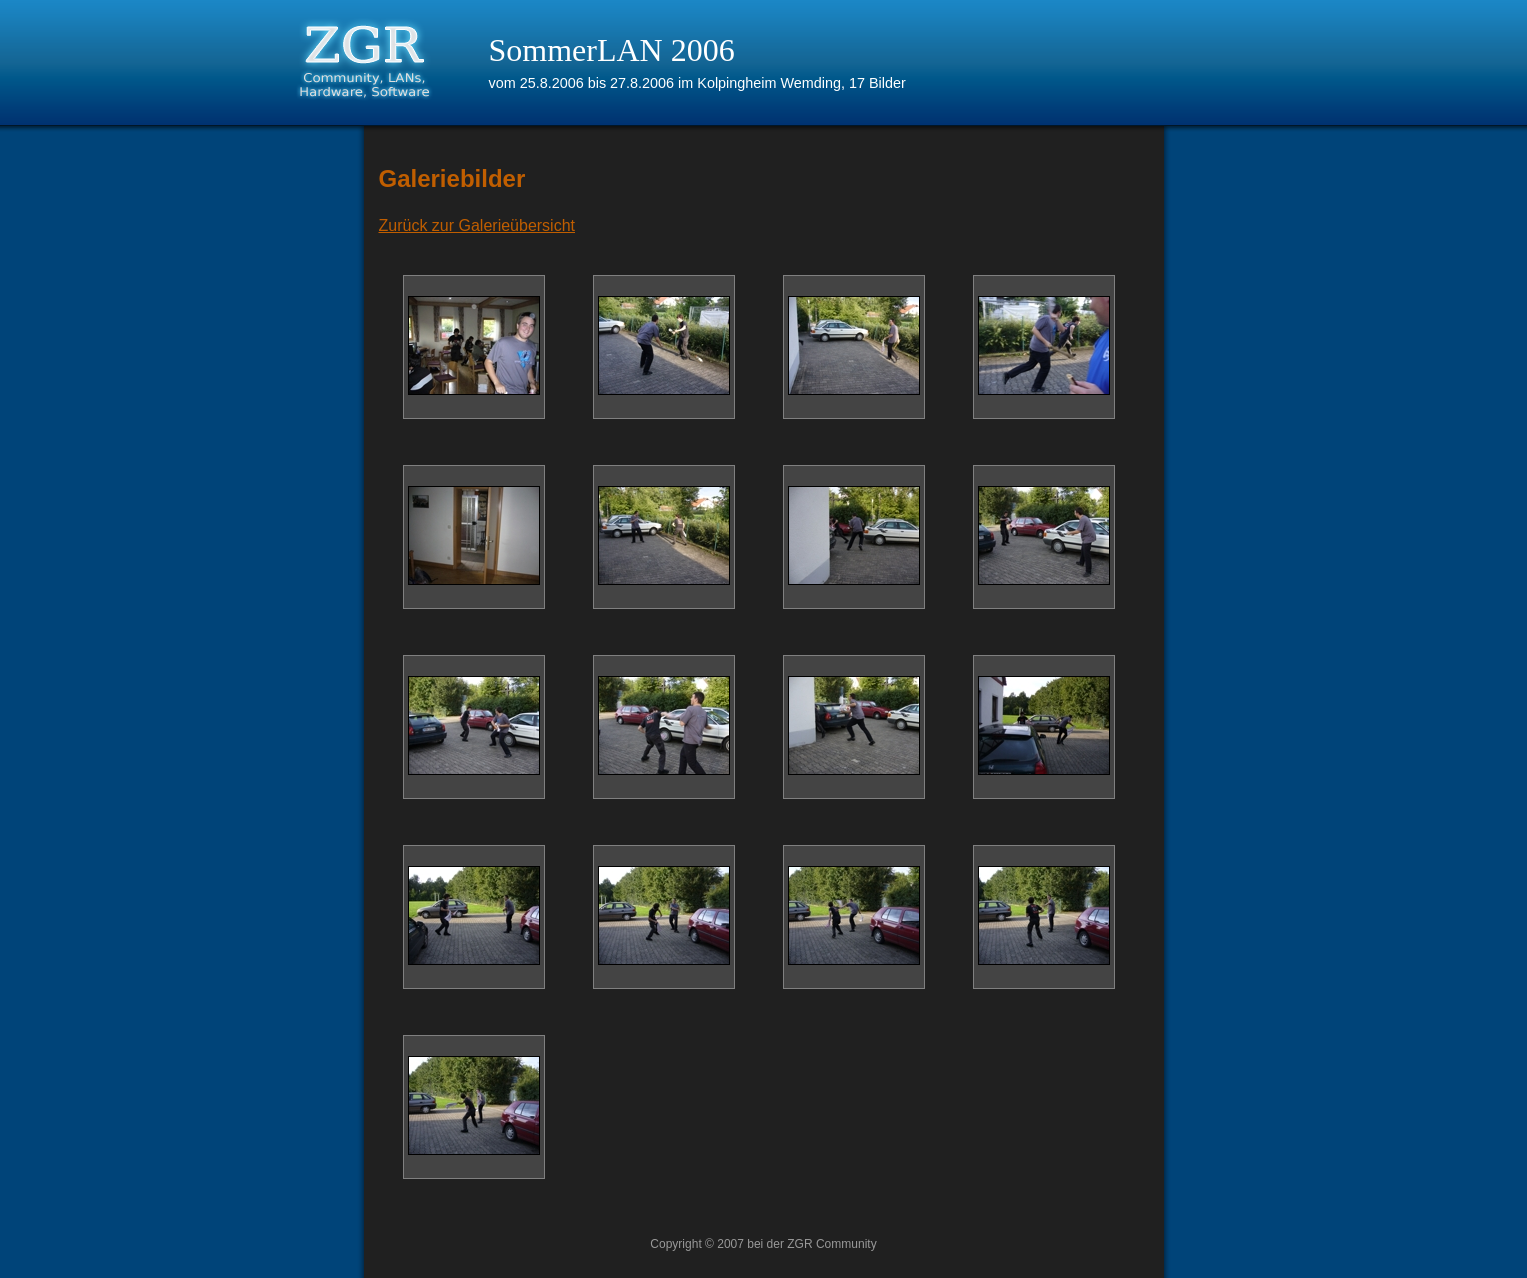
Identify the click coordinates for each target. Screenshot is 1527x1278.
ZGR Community (831, 1244)
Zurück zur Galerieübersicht (477, 225)
